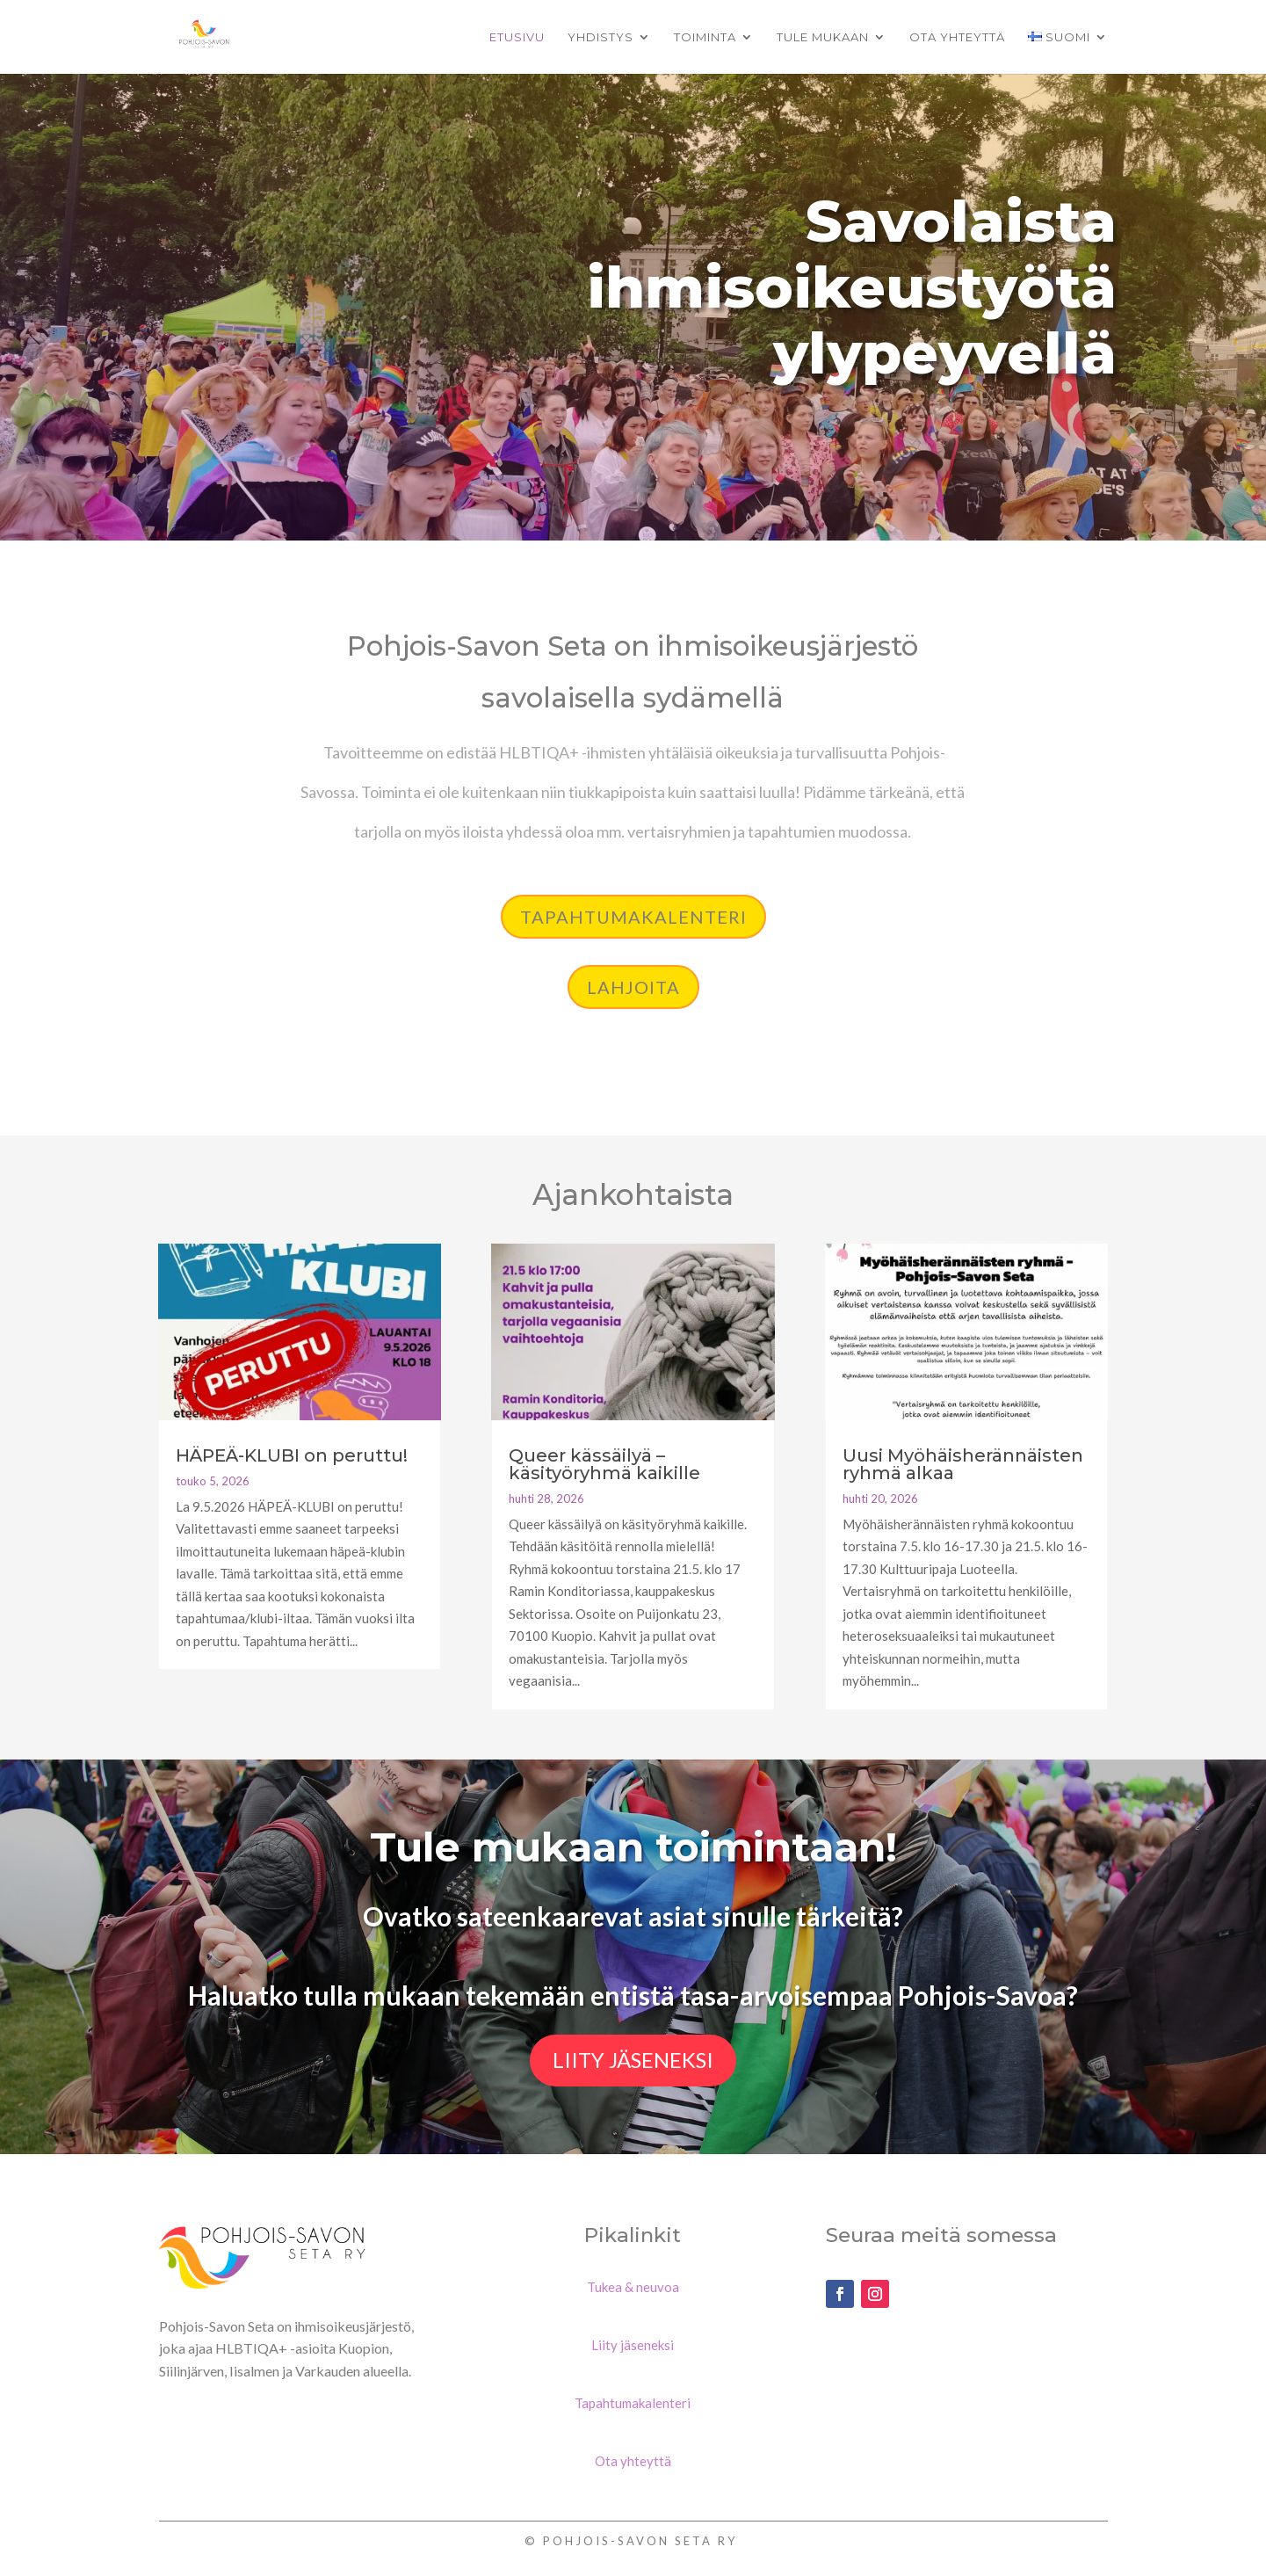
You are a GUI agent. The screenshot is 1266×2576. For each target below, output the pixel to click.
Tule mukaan (823, 37)
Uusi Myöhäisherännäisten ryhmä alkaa (963, 1464)
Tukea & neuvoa (633, 2287)
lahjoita (633, 987)
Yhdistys (600, 37)
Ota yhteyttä (957, 37)
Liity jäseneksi (633, 2059)
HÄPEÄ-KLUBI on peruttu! (292, 1455)
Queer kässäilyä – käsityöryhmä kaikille (604, 1464)
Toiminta (705, 37)
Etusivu (517, 37)
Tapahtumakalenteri (633, 916)
